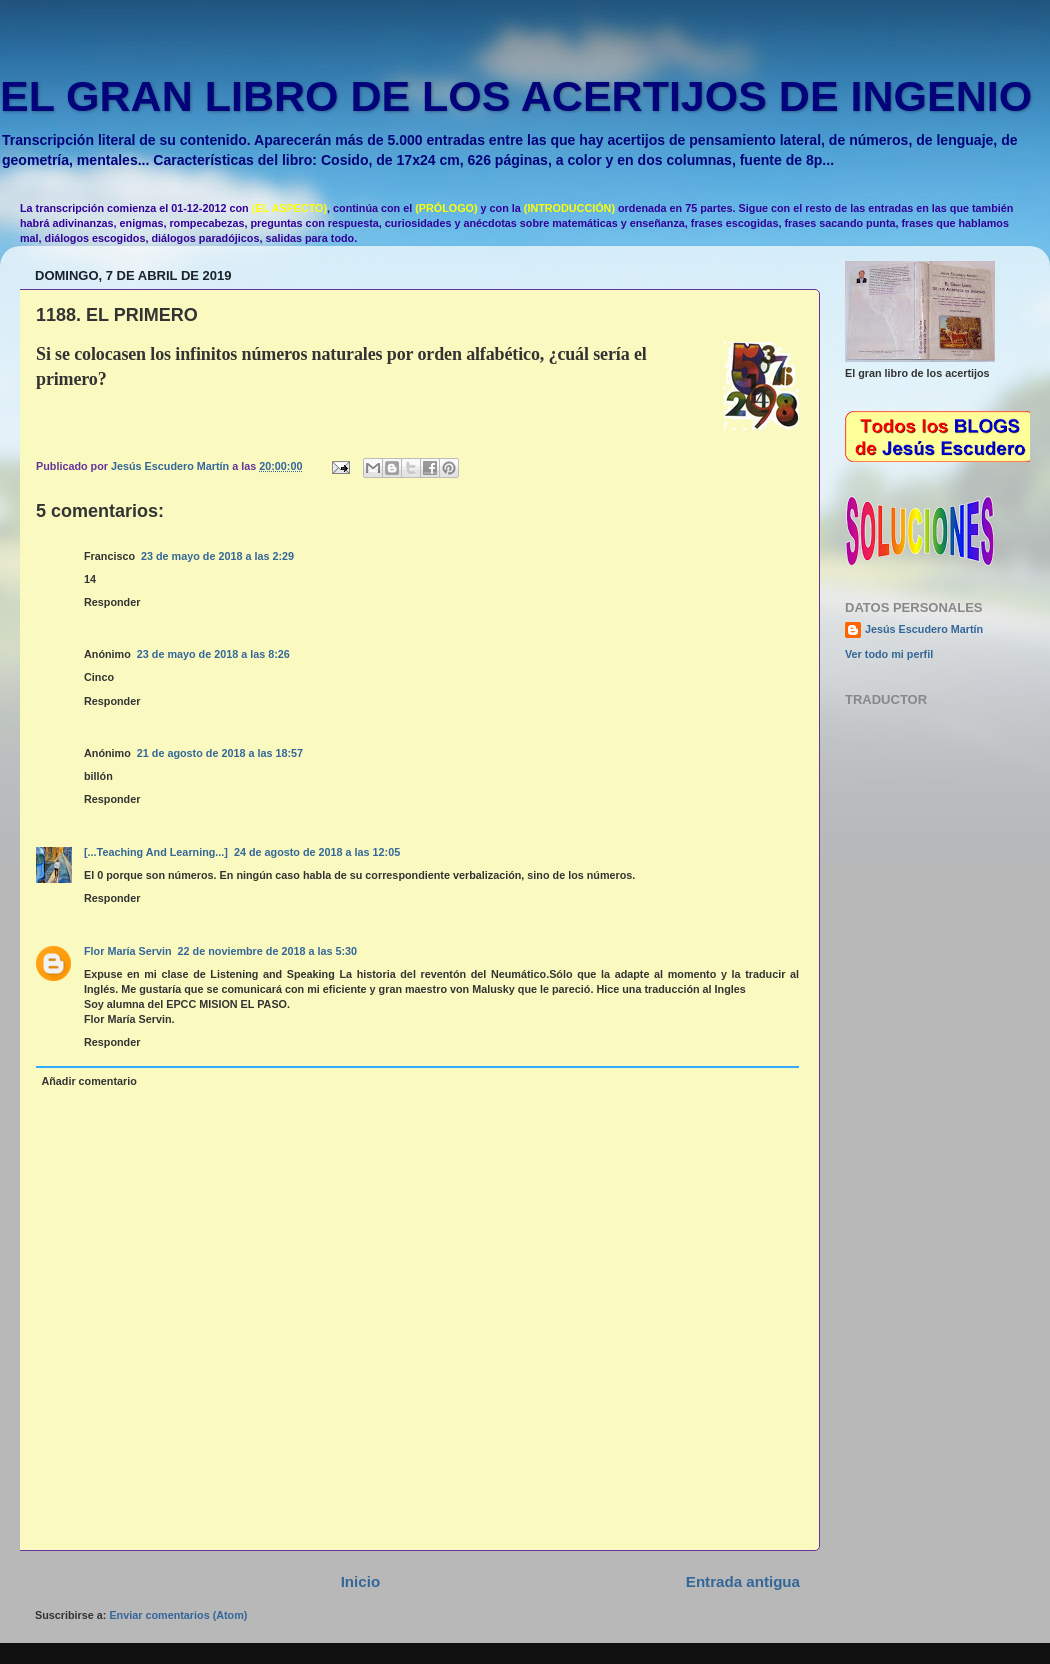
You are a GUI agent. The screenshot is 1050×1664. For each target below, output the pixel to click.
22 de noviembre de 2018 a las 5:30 (267, 951)
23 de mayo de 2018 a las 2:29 (217, 556)
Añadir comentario (88, 1081)
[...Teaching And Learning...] (156, 852)
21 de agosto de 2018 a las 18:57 (220, 753)
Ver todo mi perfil (889, 654)
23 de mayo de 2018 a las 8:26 (213, 654)
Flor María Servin (128, 951)
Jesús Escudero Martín (924, 629)
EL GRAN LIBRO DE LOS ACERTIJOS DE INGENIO (516, 96)
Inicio (360, 1581)
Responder (112, 602)
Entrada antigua (743, 1581)
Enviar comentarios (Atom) (178, 1615)
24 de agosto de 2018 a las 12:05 (317, 852)
